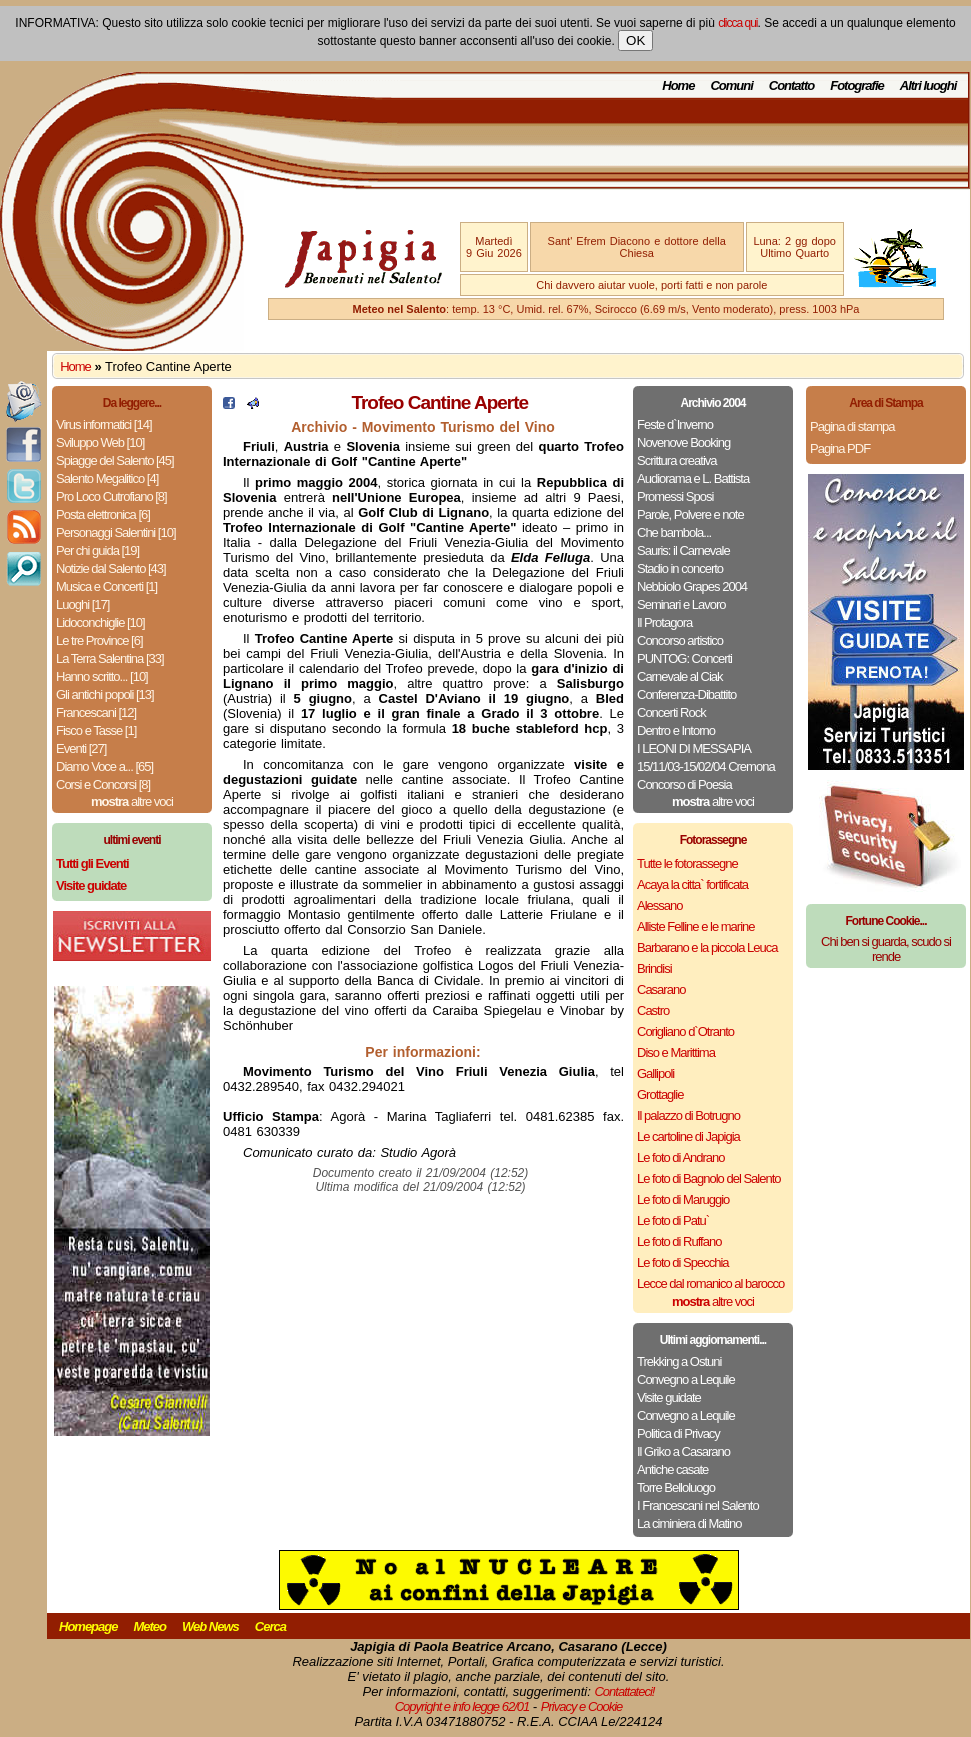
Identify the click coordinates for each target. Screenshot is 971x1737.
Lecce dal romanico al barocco (710, 1283)
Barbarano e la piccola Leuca (707, 947)
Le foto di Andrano (681, 1157)
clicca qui (737, 23)
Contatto (791, 85)
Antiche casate (672, 1469)
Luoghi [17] (82, 604)
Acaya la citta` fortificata (692, 884)
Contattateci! (624, 1691)
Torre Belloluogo (676, 1487)
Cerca (270, 1626)
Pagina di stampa (852, 426)
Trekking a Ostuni (679, 1361)
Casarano (661, 989)
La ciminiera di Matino (689, 1523)
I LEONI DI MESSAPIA (694, 748)
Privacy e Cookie (582, 1706)
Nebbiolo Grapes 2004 (692, 586)
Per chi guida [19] (97, 550)
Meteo (149, 1626)
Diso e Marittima (676, 1052)
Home (678, 85)
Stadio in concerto (680, 568)
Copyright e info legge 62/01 (462, 1706)
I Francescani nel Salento (698, 1505)
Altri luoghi (928, 85)
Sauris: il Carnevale (683, 550)
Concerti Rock (671, 712)
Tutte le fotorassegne (687, 863)
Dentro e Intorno (676, 730)
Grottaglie (660, 1094)
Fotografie (857, 85)
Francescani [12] (96, 712)
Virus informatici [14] (104, 424)
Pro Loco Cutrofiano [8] (111, 496)
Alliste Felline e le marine (696, 926)
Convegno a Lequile (686, 1379)
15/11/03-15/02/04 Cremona (706, 766)
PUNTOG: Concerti (684, 658)
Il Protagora (664, 622)
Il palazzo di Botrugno (688, 1115)
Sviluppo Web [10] (100, 442)
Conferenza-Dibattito (686, 694)
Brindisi (654, 968)
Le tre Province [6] (99, 640)
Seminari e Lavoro (681, 604)
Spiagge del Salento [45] (115, 460)
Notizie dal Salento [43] (111, 568)
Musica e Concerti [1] (106, 586)
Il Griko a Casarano (683, 1451)
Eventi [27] (81, 748)
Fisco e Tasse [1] (96, 730)
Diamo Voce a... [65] (104, 766)
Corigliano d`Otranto (685, 1031)
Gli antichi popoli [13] (105, 694)
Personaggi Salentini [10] (116, 532)
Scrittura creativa (677, 460)
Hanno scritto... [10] (102, 676)
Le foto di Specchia (683, 1262)
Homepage (88, 1626)
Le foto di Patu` (673, 1220)
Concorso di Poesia (684, 784)
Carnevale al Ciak (680, 676)
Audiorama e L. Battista (693, 478)
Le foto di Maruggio (683, 1199)
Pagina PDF (840, 448)
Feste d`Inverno (675, 424)
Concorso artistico (680, 640)
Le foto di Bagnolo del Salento (708, 1178)
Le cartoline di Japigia (688, 1136)
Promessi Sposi (675, 496)
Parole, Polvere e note (690, 514)
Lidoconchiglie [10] (100, 622)
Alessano (659, 905)
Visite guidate (669, 1397)
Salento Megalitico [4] (107, 478)
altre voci (132, 801)
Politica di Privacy (678, 1433)
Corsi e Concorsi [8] (103, 784)
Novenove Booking (683, 442)
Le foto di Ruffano (679, 1241)
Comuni (731, 85)
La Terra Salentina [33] (110, 658)
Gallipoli (655, 1073)
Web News (210, 1626)
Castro (653, 1010)
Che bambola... (674, 532)
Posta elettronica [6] (103, 514)
